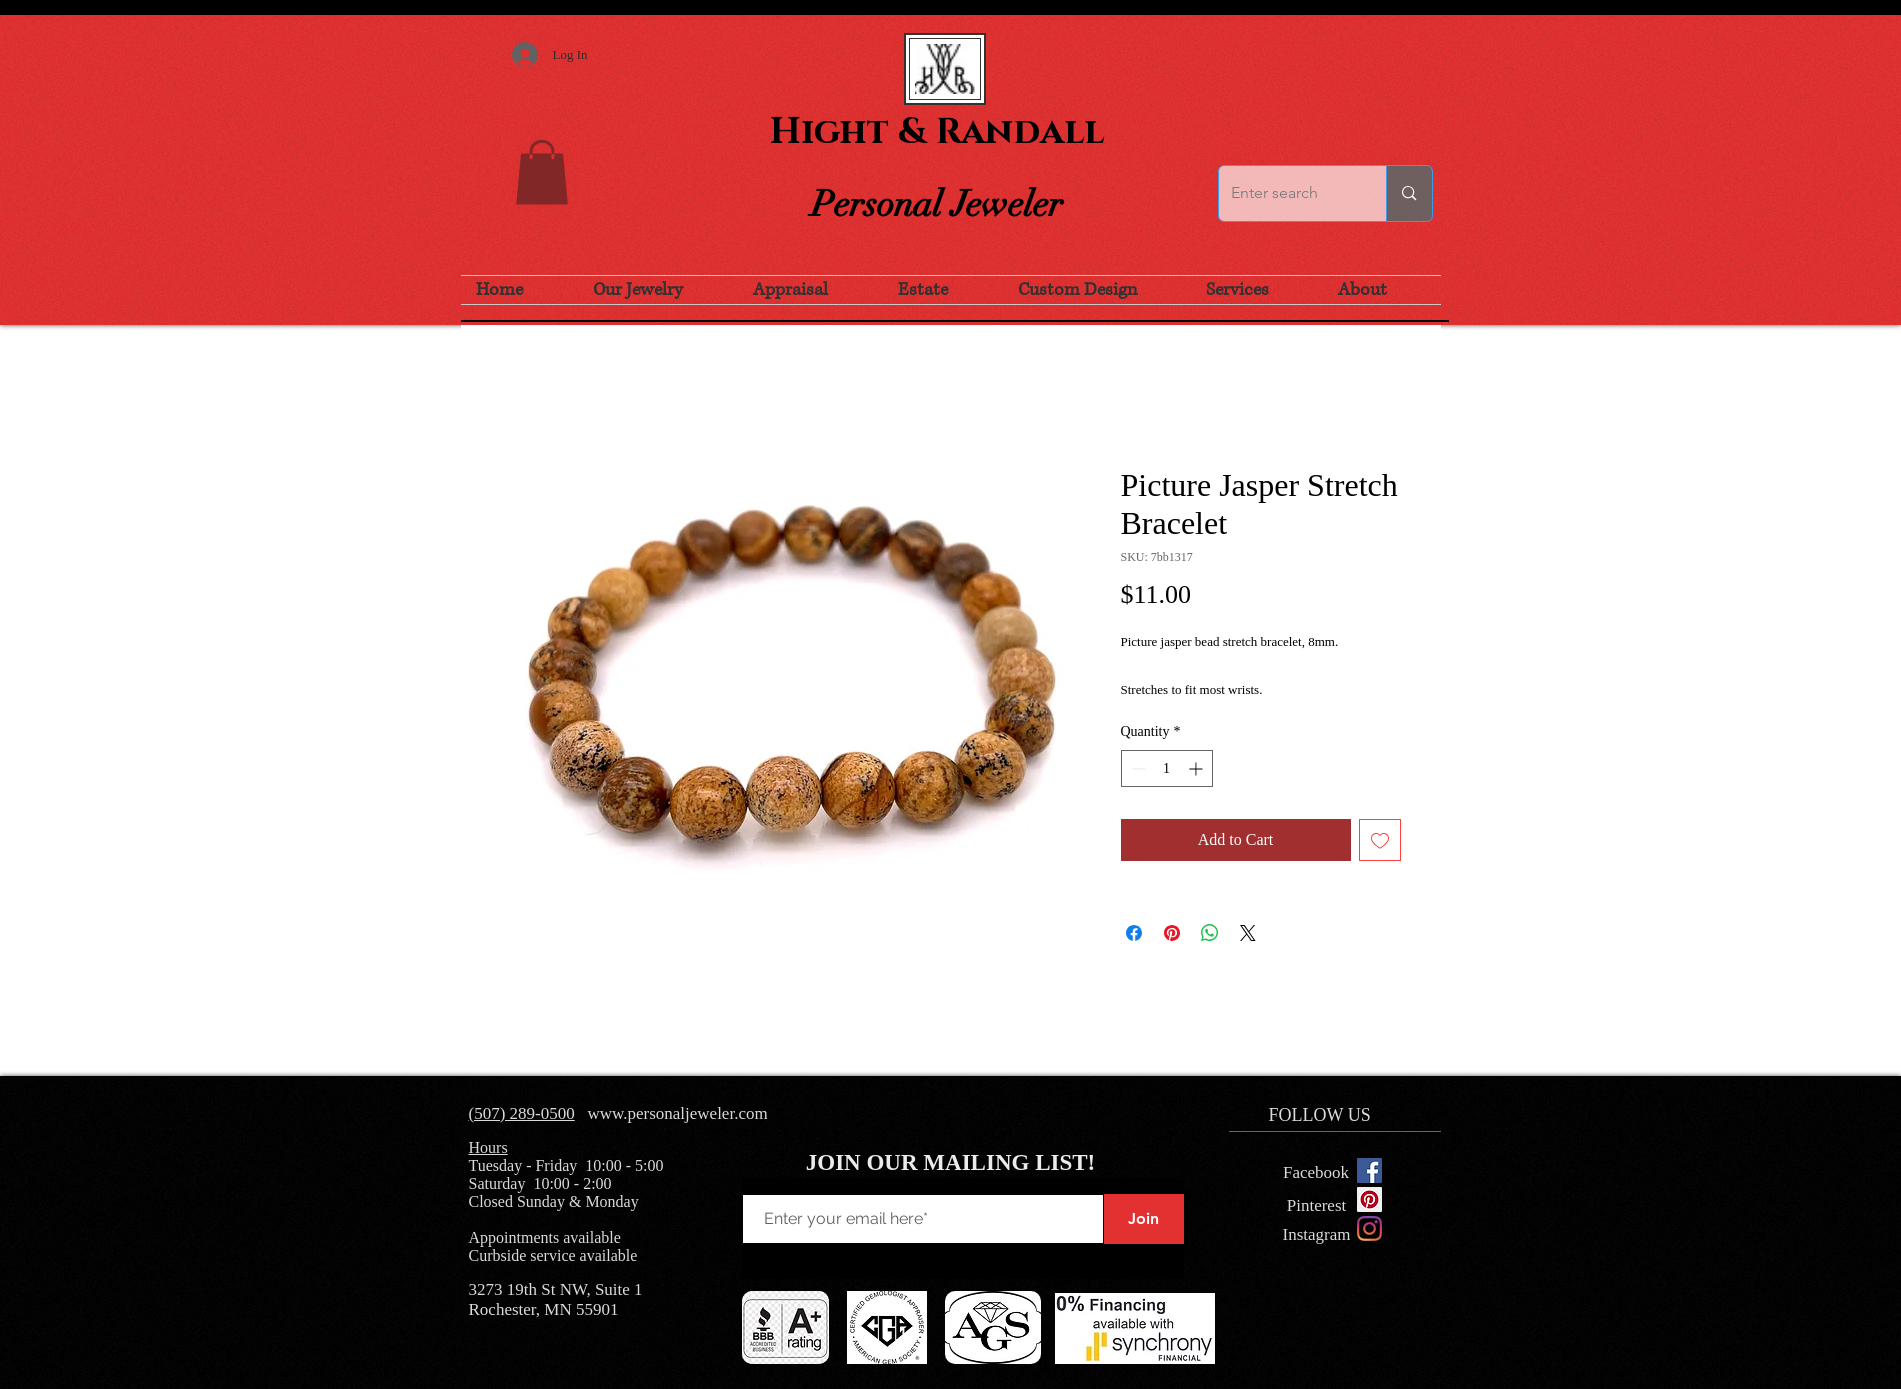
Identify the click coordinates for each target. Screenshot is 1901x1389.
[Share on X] (1248, 933)
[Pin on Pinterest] (1172, 933)
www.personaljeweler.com (677, 1113)
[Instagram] (1369, 1228)
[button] (542, 172)
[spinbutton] (1167, 768)
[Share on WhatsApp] (1210, 933)
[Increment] (1197, 768)
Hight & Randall (937, 132)
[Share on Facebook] (1134, 933)
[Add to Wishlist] (1380, 840)
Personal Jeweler (937, 204)
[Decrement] (1136, 768)
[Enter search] (1288, 193)
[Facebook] (1316, 1173)
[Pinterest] (1317, 1205)
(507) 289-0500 (522, 1113)
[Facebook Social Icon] (1369, 1170)
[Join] (1144, 1219)
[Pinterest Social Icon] (1369, 1199)
